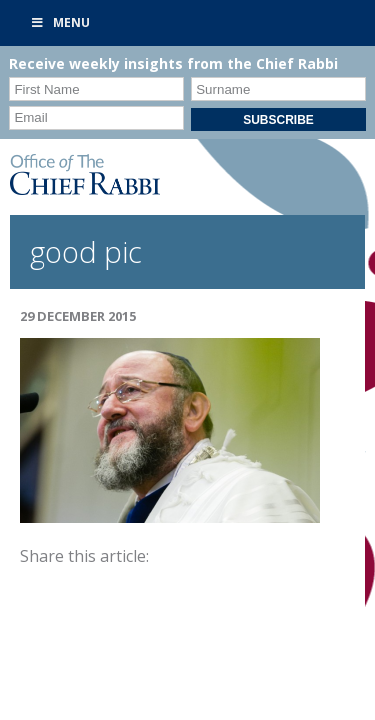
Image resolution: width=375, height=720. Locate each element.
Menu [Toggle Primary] (60, 22)
